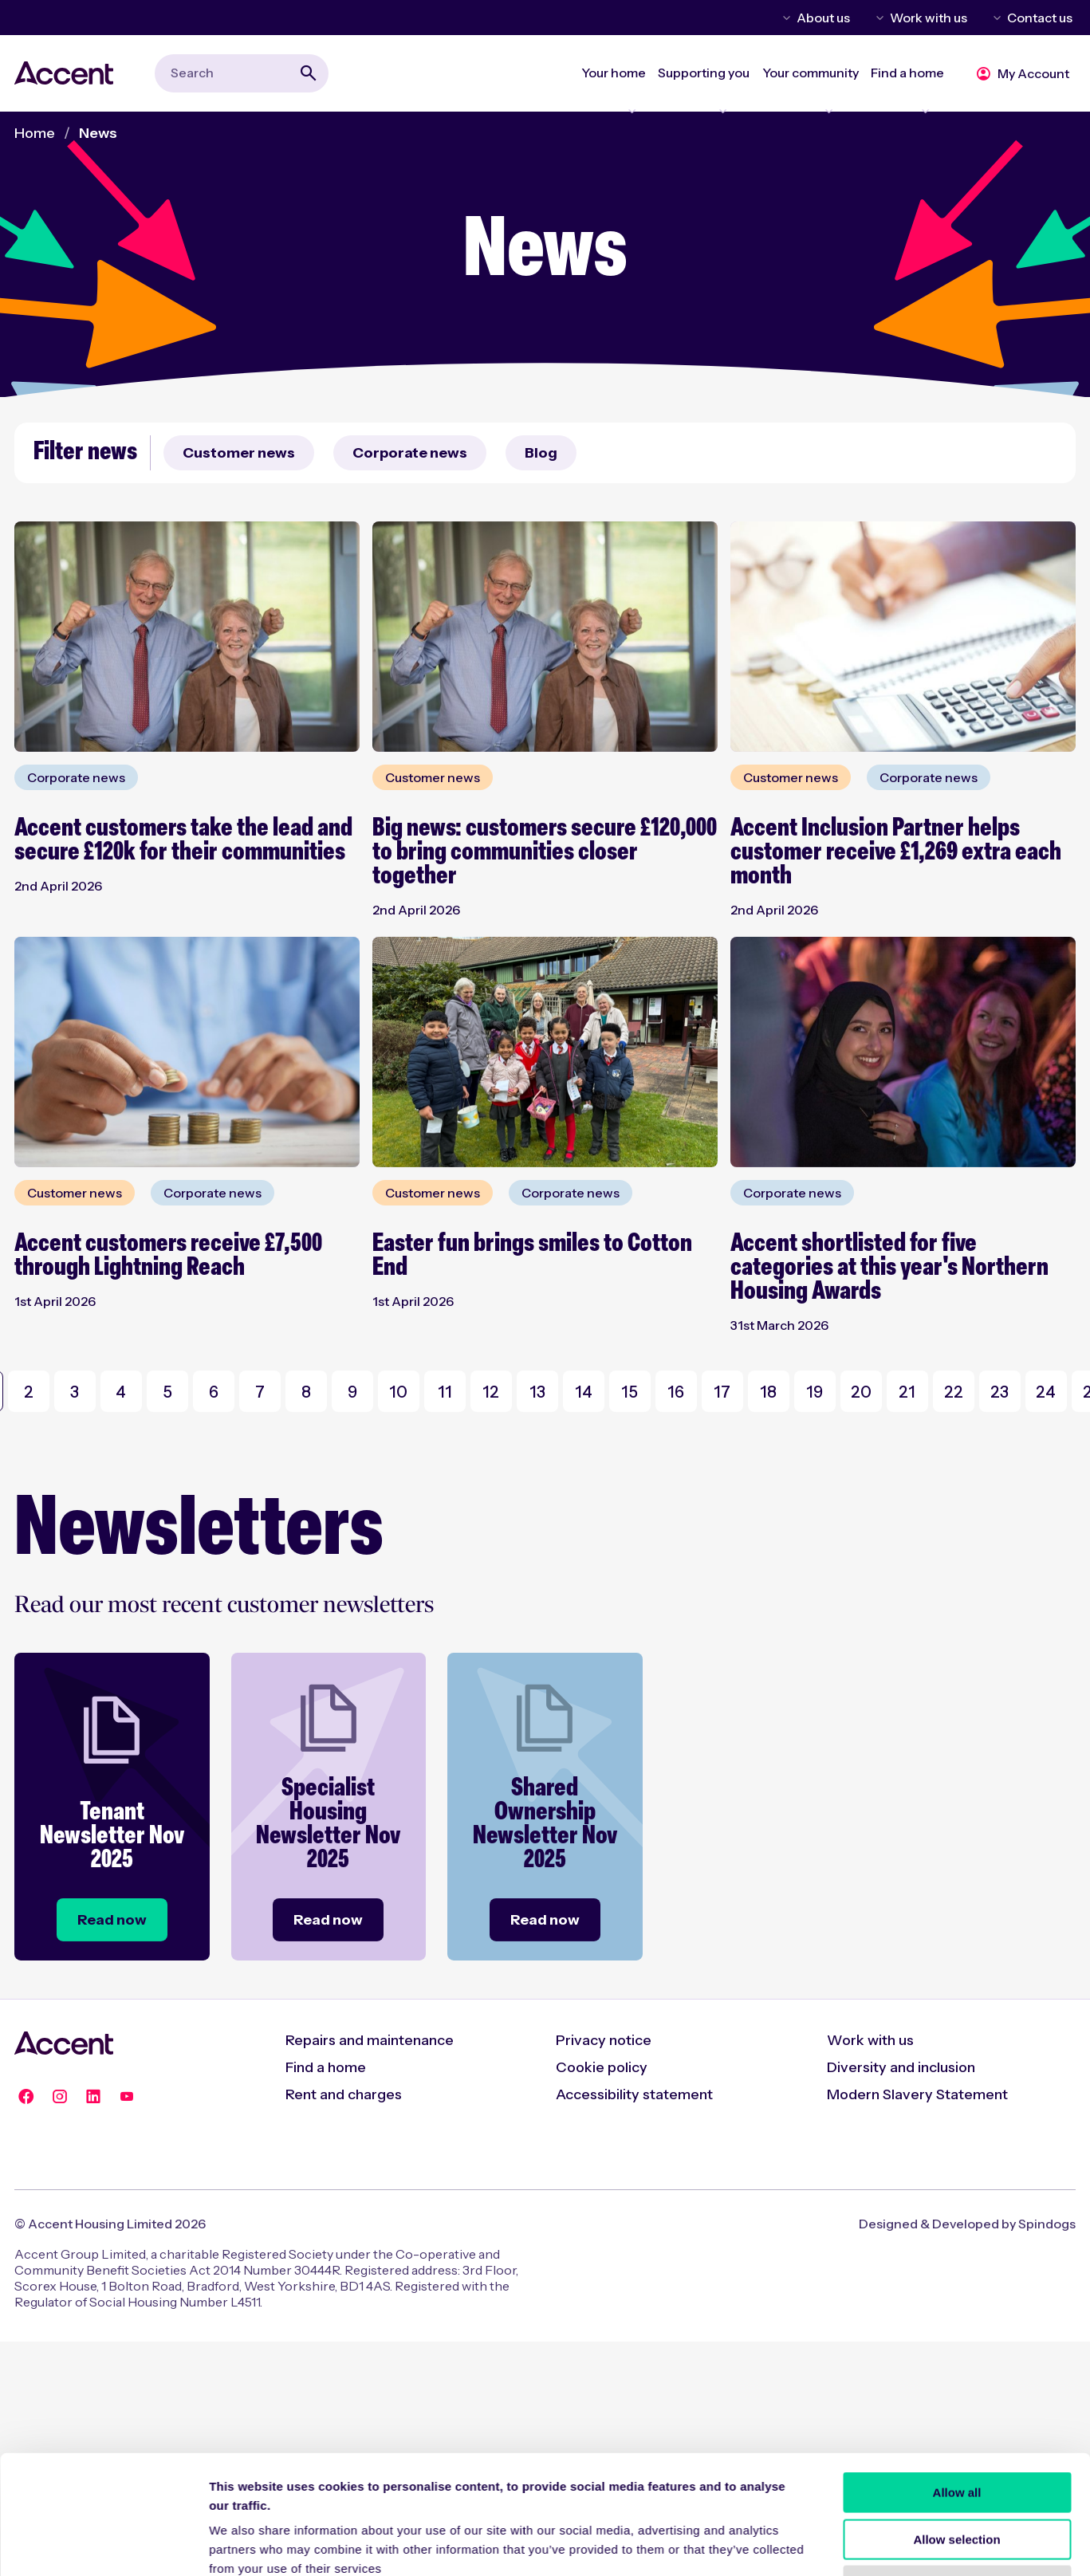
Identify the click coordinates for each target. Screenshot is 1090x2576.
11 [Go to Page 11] (445, 1392)
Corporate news (409, 453)
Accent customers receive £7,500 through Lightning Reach (168, 1256)
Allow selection (956, 1857)
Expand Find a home (901, 92)
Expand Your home (569, 92)
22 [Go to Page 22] (953, 1392)
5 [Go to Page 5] (167, 1392)
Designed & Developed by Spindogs (967, 2224)
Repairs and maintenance (369, 2040)
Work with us (928, 18)
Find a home (325, 2067)
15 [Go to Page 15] (629, 1392)
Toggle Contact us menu (994, 17)
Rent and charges (343, 2094)
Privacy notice (603, 2040)
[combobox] (242, 73)
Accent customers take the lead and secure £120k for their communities (183, 841)
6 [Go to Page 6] (213, 1392)
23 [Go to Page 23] (999, 1392)
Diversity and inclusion (901, 2067)
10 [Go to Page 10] (398, 1392)
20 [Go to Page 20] (861, 1392)
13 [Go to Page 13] (537, 1392)
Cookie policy (601, 2067)
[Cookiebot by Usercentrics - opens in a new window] (103, 1975)
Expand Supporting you (672, 92)
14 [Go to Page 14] (583, 1392)
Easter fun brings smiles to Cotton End (532, 1256)
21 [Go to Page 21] (907, 1392)
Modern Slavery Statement (917, 2094)
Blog (541, 453)
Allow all (957, 1811)
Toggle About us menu (783, 17)
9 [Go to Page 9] (352, 1392)
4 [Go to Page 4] (121, 1392)
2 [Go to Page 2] (28, 1392)
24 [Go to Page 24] (1046, 1392)
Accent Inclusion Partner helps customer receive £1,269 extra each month (895, 853)
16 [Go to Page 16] (675, 1392)
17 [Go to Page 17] (722, 1392)
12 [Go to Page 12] (490, 1392)
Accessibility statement (634, 2094)
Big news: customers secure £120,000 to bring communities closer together (544, 853)
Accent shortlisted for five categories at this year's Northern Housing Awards (889, 1268)
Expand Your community (791, 92)
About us (823, 18)
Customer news (239, 453)
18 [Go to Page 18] (768, 1392)
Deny (957, 1904)
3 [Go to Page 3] (74, 1392)
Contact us (1039, 18)
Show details (837, 1974)
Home (34, 133)
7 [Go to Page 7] (260, 1392)
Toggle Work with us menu (877, 17)
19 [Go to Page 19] (814, 1392)
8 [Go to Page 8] (306, 1392)
